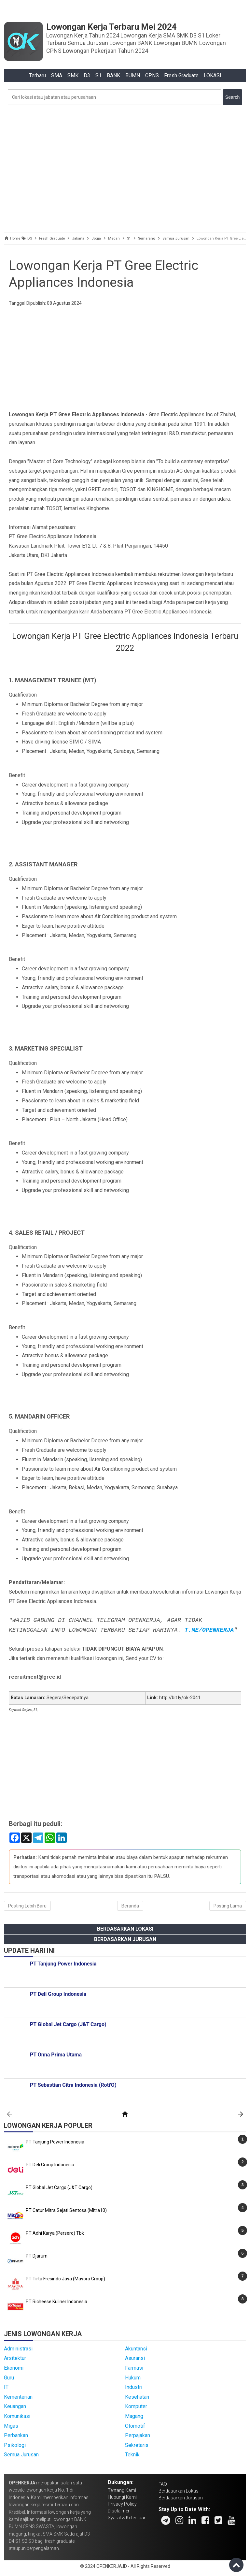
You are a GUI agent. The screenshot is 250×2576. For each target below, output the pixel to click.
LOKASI (212, 75)
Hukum (133, 2378)
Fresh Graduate (181, 75)
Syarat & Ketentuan (127, 2517)
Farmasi (134, 2368)
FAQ (163, 2484)
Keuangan (15, 2406)
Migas (11, 2426)
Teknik (132, 2454)
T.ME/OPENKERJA (209, 1630)
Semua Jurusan (21, 2454)
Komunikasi (17, 2416)
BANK (113, 75)
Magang (134, 2416)
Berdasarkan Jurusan (125, 1939)
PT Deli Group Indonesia (50, 2164)
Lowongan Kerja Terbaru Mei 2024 (111, 27)
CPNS (152, 75)
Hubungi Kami (122, 2497)
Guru (9, 2378)
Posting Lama (228, 1905)
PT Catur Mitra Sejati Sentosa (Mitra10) (66, 2210)
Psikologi (15, 2445)
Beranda (130, 1905)
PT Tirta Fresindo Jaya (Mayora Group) (65, 2278)
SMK (72, 75)
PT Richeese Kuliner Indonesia (56, 2301)
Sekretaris (136, 2445)
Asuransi (135, 2358)
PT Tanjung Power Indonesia (55, 2141)
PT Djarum (37, 2256)
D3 (87, 75)
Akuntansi (136, 2349)
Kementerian (18, 2397)
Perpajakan (137, 2435)
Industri (133, 2387)
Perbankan (16, 2435)
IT (6, 2387)
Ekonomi (13, 2368)
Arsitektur (15, 2358)
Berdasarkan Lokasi (125, 1929)
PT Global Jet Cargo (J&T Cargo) (59, 2187)
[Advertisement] (125, 167)
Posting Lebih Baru (27, 1905)
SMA (56, 75)
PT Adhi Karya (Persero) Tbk (55, 2233)
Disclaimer (119, 2510)
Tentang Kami (122, 2490)
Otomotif (135, 2426)
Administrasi (18, 2349)
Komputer (136, 2406)
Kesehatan (137, 2397)
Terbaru (37, 75)
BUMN (132, 75)
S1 (98, 75)
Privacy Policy (122, 2504)
